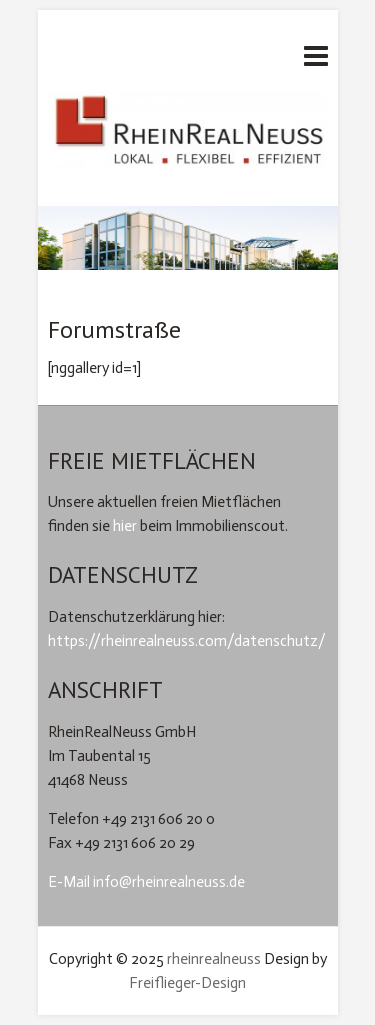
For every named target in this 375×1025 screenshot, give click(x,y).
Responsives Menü (316, 55)
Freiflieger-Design (187, 983)
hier (125, 526)
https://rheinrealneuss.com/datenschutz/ (187, 641)
